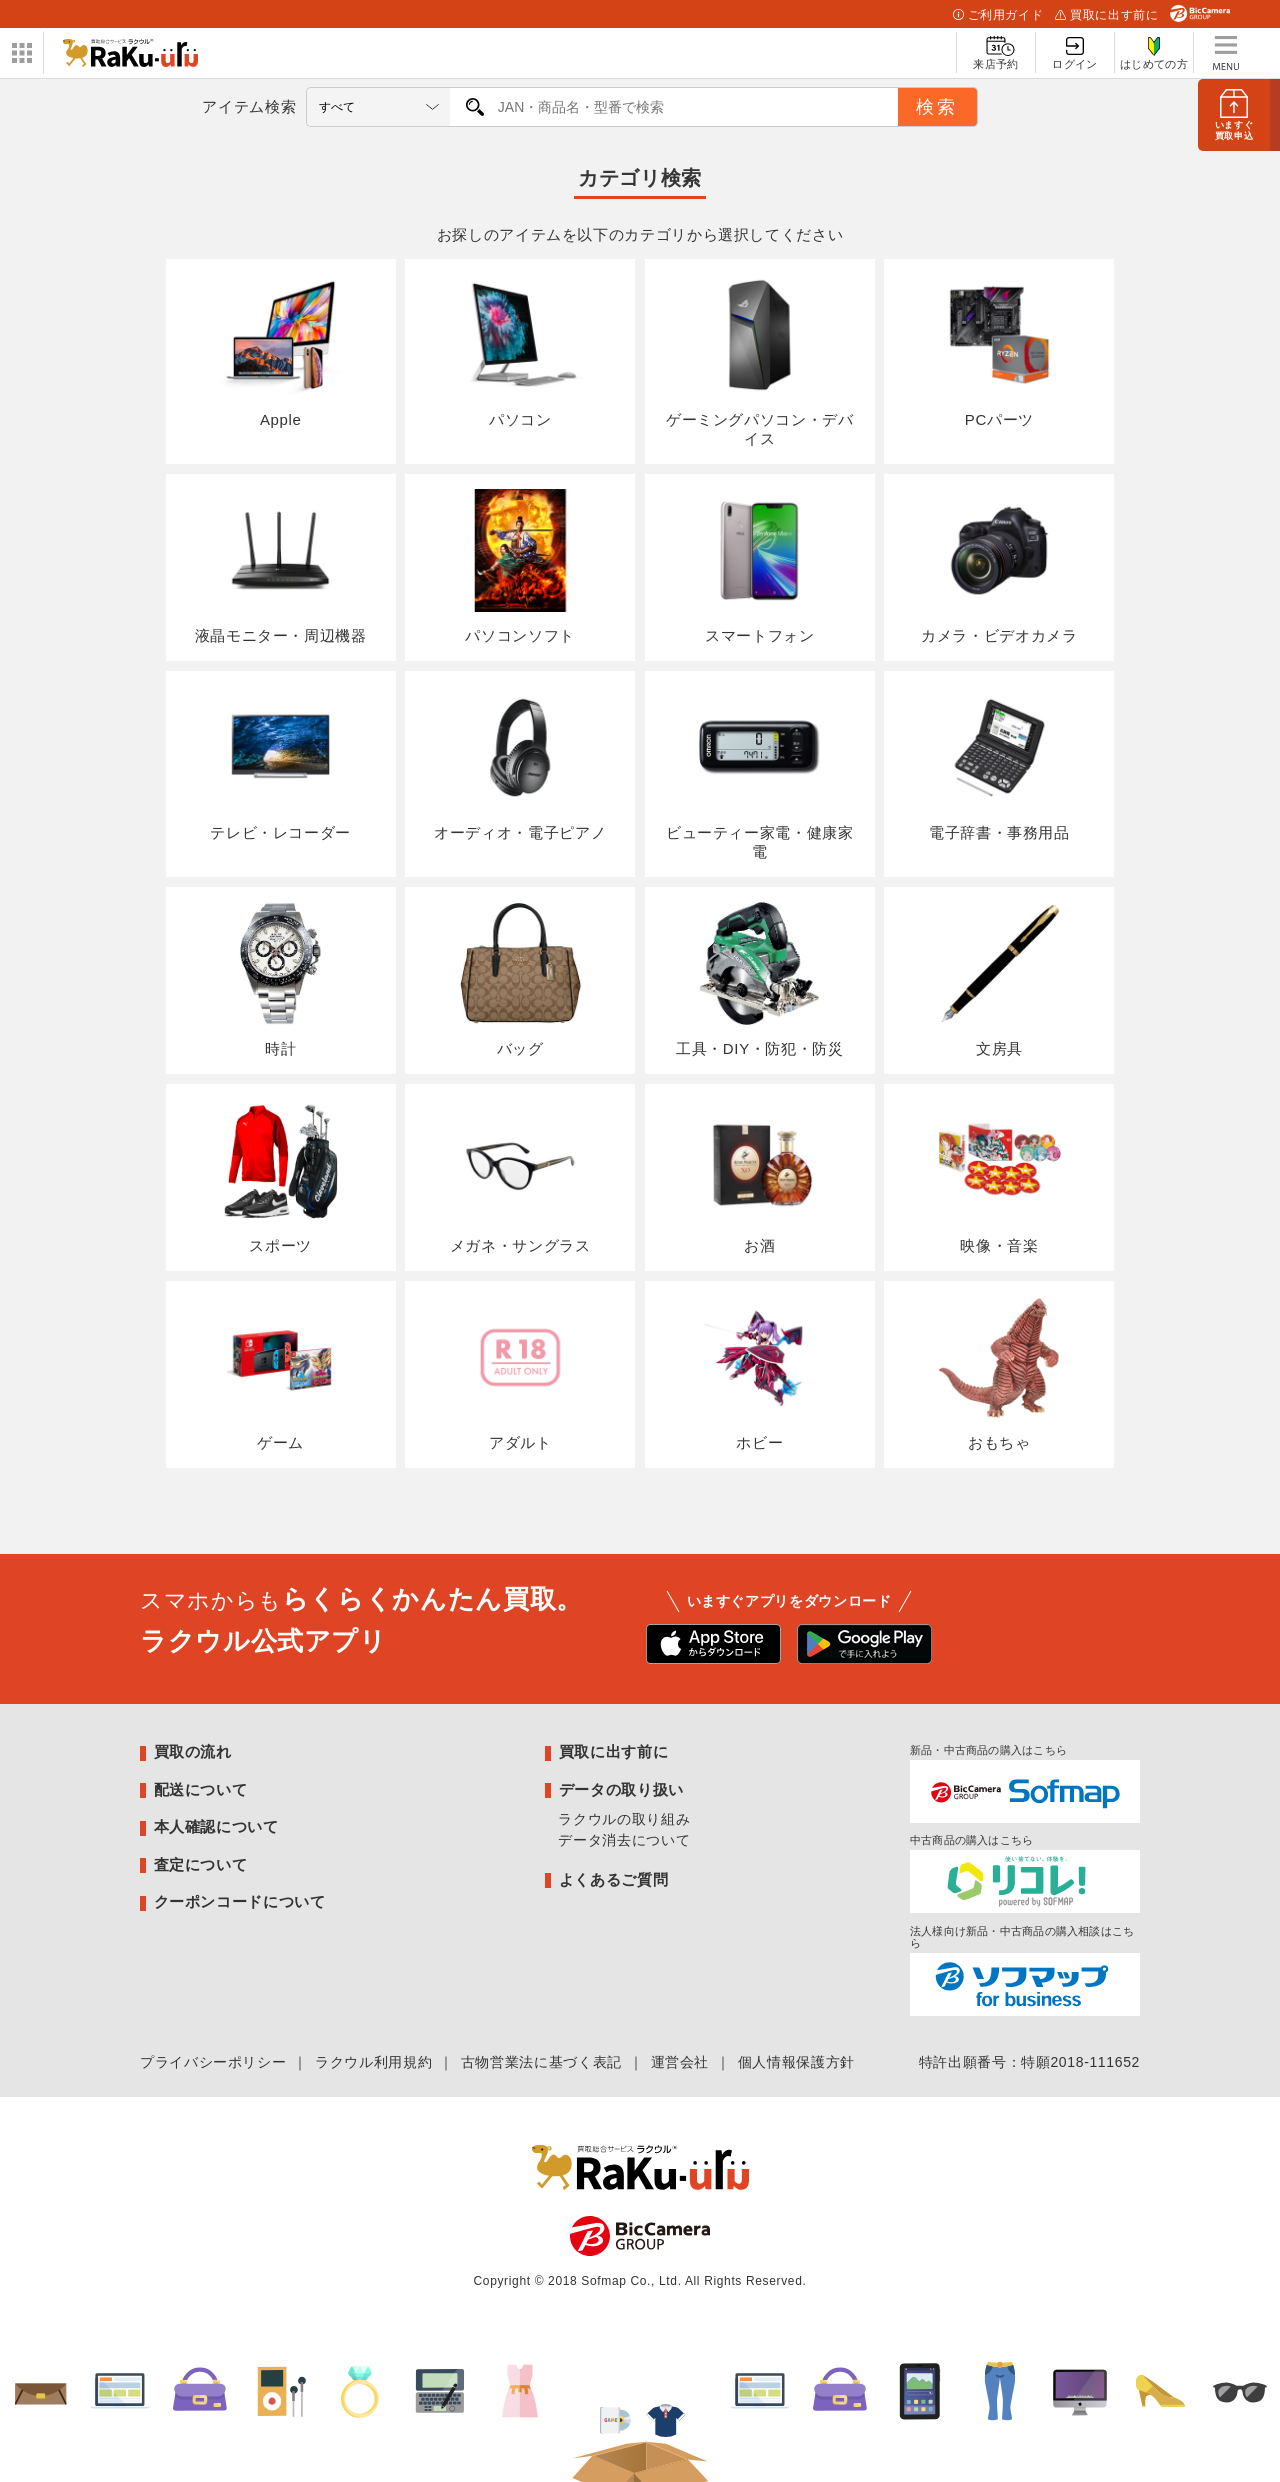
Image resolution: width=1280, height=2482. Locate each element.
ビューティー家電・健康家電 (760, 765)
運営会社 (680, 2045)
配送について (201, 1771)
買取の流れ (193, 1733)
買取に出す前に (1106, 15)
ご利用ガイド (998, 15)
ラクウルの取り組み (624, 1801)
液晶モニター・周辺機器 (281, 562)
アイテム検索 (249, 106)
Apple (281, 350)
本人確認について (216, 1808)
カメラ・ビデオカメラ (999, 562)
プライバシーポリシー (213, 2045)
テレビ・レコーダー (280, 756)
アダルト (520, 1357)
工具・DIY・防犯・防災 (760, 969)
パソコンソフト (520, 562)
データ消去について (624, 1822)
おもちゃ (999, 1357)
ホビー (760, 1357)
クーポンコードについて (240, 1884)
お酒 (760, 1163)
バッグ (520, 969)
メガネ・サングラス (520, 1163)
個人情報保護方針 (796, 2045)
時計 (281, 969)
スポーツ (281, 1163)
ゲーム (281, 1357)
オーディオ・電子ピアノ (520, 756)
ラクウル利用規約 (373, 2045)
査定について (201, 1846)
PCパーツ (999, 350)
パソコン (520, 350)
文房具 (999, 969)
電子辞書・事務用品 (999, 756)
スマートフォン (760, 562)
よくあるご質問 (613, 1861)
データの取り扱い (621, 1771)
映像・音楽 (999, 1163)
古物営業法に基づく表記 (541, 2045)
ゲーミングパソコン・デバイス (760, 359)
